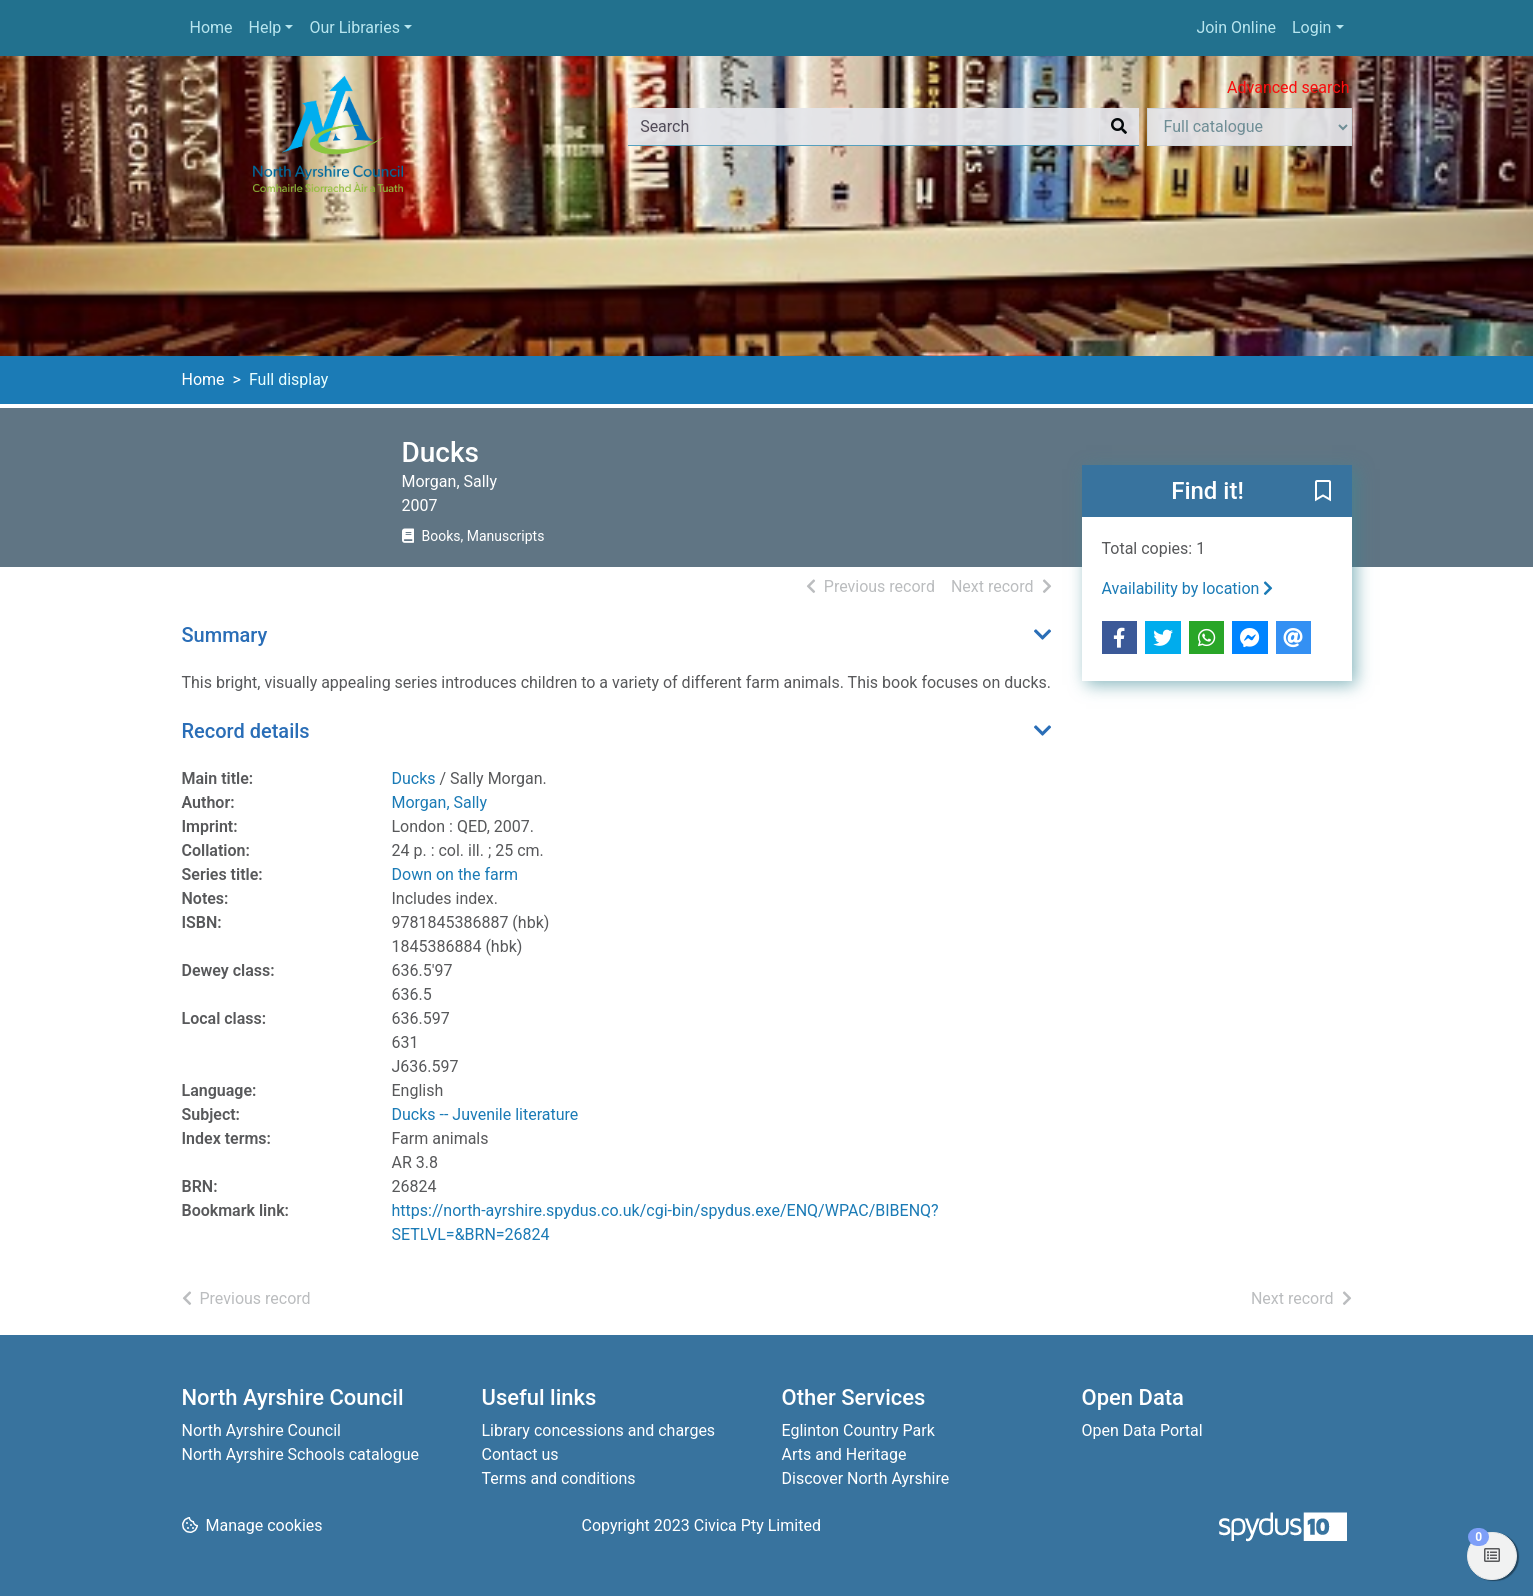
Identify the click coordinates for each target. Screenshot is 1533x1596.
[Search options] (1249, 127)
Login (1311, 27)
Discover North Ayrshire (866, 1478)
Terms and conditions (559, 1478)
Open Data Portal (1142, 1430)
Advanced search (1288, 87)
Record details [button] (246, 731)
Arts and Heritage (844, 1454)
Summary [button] (225, 635)
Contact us (520, 1454)
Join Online (1236, 27)
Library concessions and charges (599, 1430)
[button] (1323, 492)
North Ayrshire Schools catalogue (300, 1454)
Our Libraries (354, 27)
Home (211, 27)
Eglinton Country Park (858, 1430)
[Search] (1119, 127)
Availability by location (1188, 588)
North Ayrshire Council (261, 1430)
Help (265, 27)
